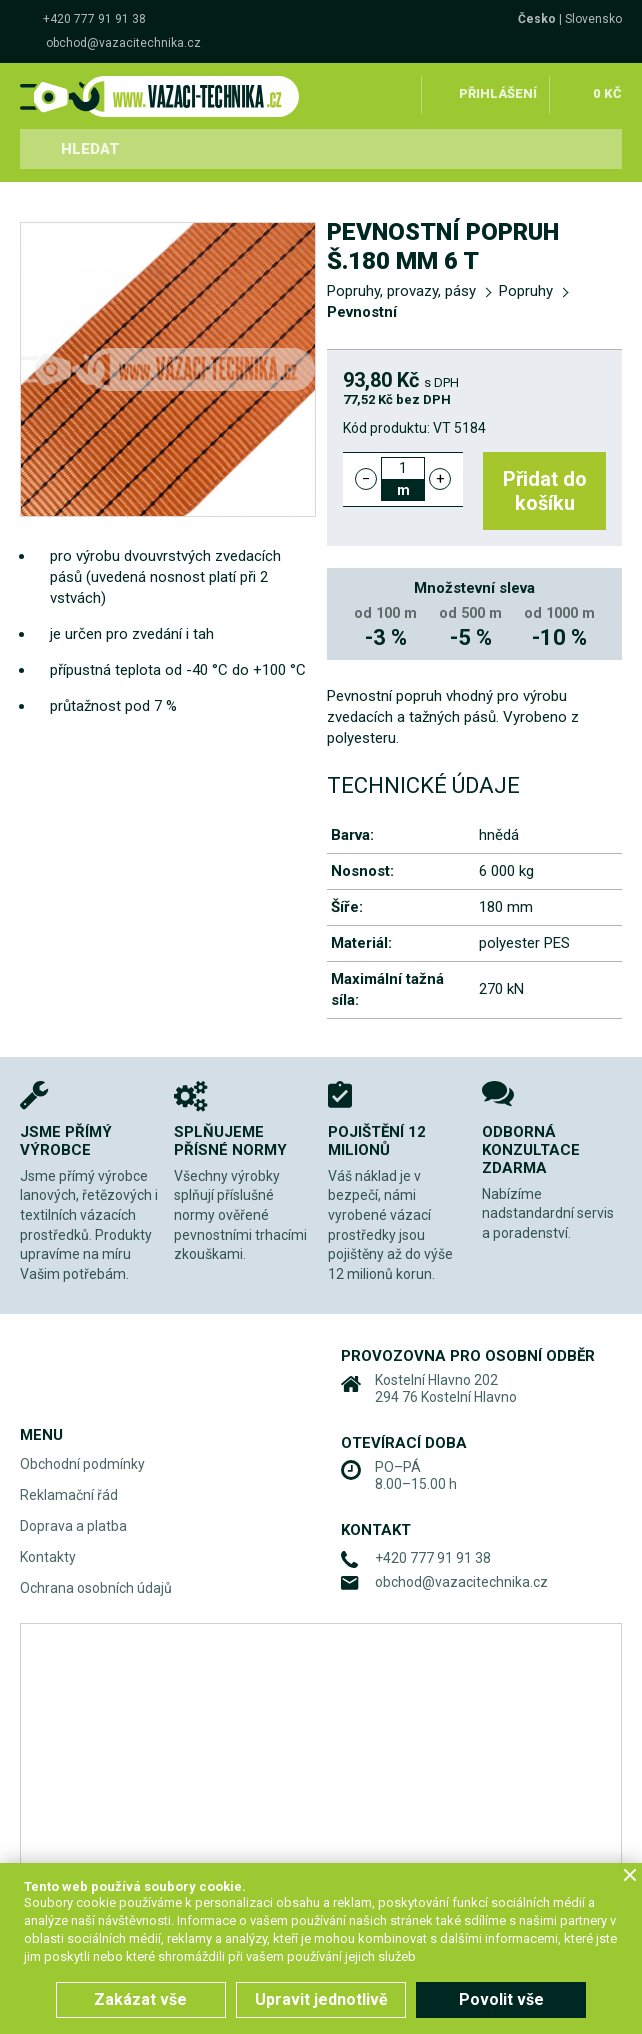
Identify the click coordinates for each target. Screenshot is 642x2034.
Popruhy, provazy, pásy (401, 291)
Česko (537, 19)
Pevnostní (362, 312)
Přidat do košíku (547, 491)
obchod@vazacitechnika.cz (123, 43)
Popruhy (526, 291)
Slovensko (593, 19)
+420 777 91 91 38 (94, 19)
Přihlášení (498, 93)
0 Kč (607, 93)
